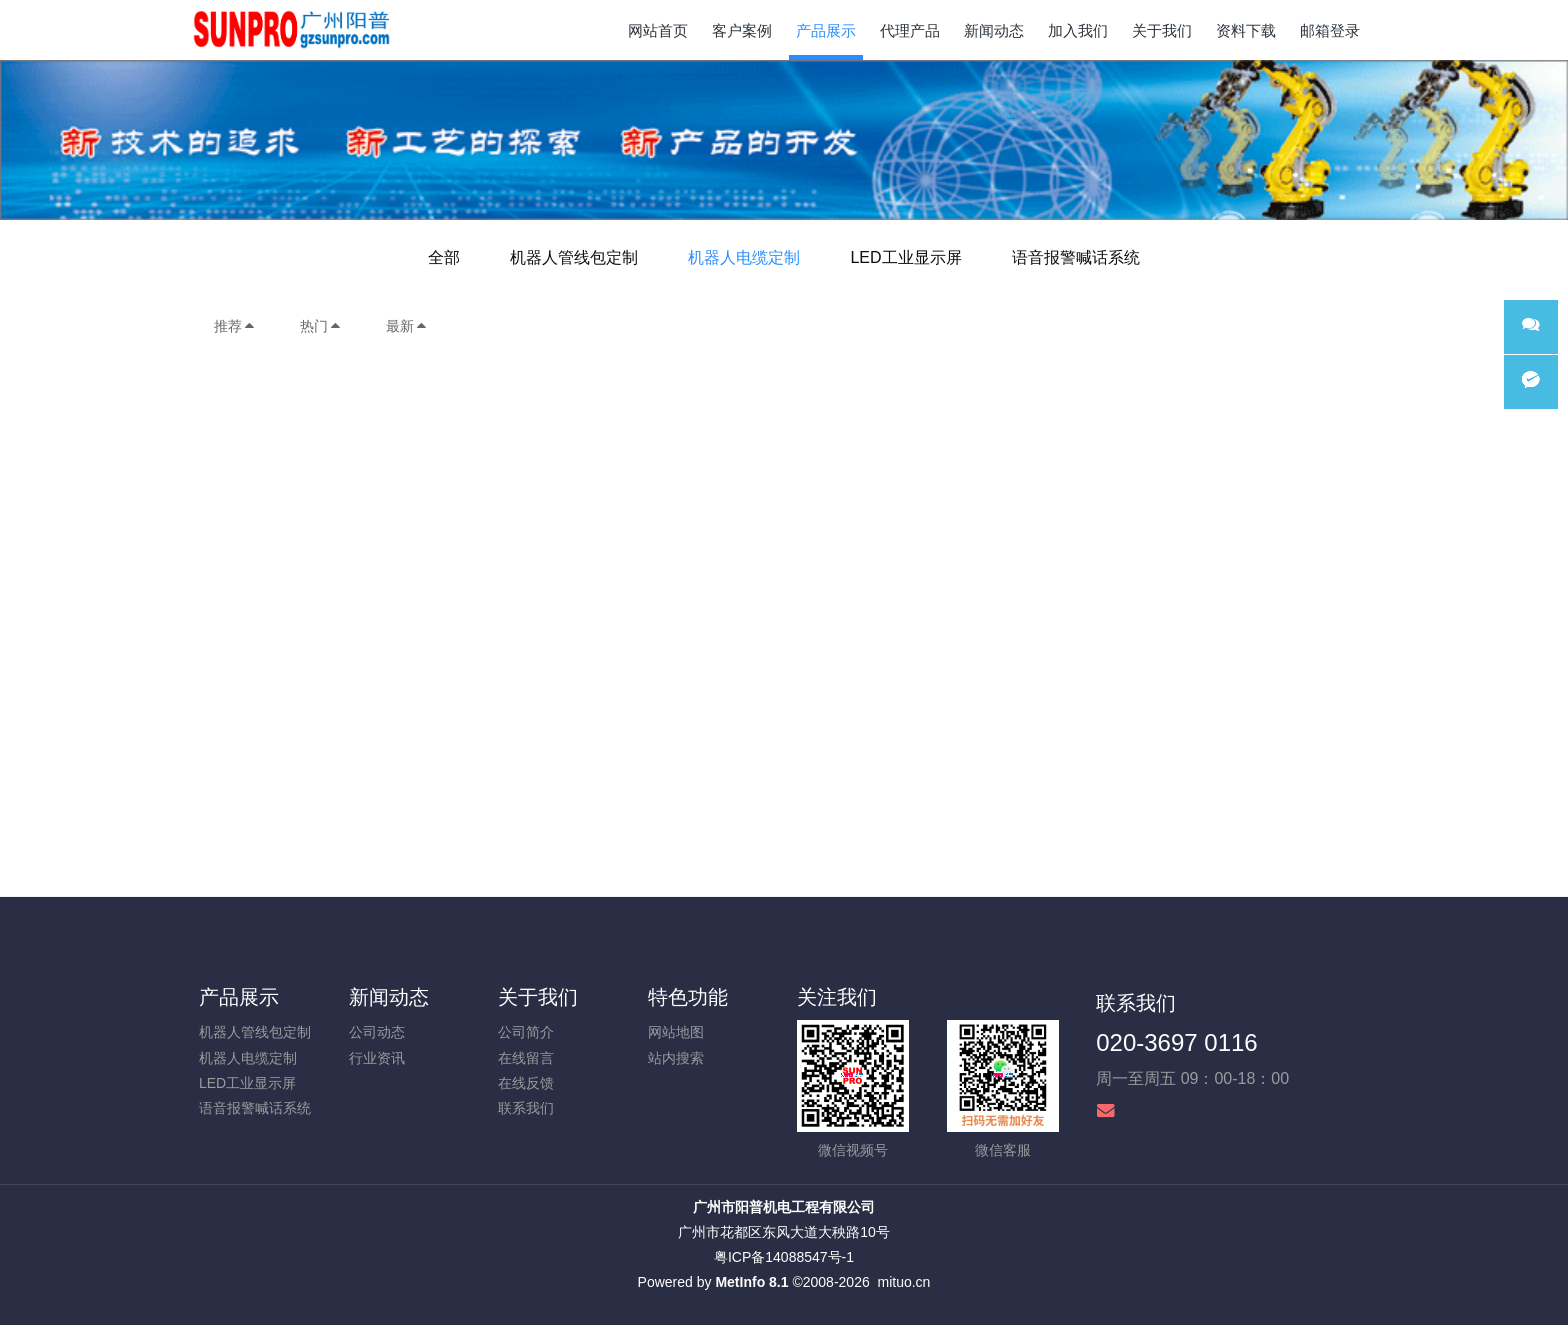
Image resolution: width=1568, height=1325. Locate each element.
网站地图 (676, 1032)
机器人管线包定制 (574, 257)
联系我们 (526, 1108)
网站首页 (658, 30)
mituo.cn (903, 1282)
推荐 (235, 326)
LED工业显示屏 (905, 257)
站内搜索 (676, 1058)
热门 (321, 326)
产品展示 (239, 997)
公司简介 (526, 1032)
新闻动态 (389, 997)
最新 (407, 326)
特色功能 (688, 997)
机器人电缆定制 (744, 257)
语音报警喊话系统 (1076, 257)
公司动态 (377, 1032)
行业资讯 (377, 1058)
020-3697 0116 (1176, 1042)
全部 (444, 257)
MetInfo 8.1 (751, 1282)
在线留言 (526, 1058)
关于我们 (538, 997)
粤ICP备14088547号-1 (784, 1257)
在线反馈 (526, 1083)
